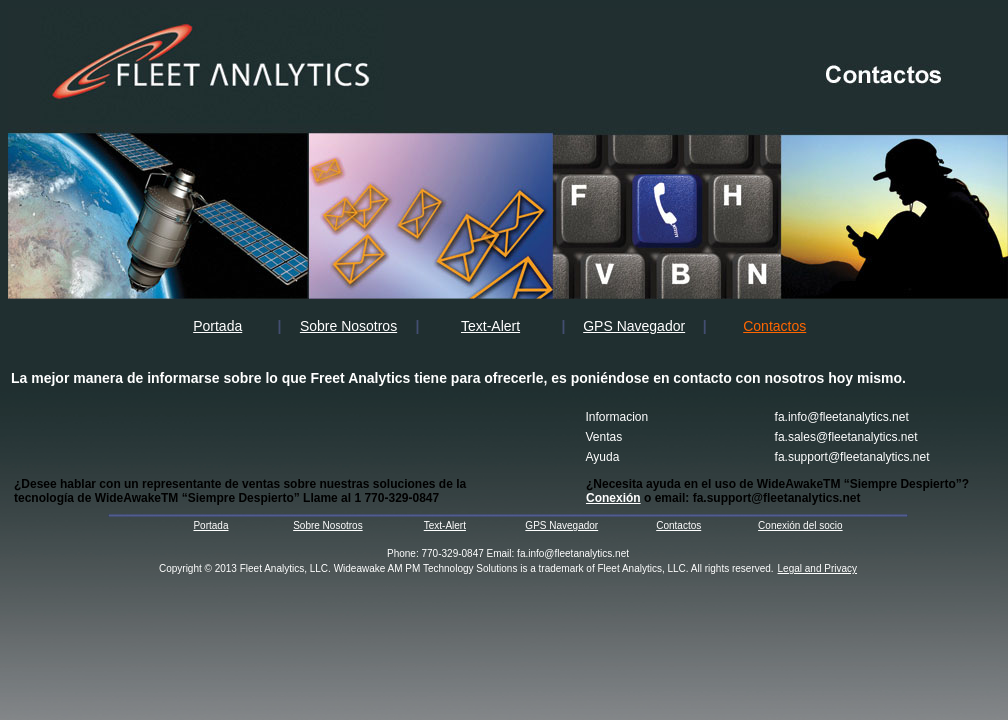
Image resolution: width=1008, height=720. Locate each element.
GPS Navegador (634, 326)
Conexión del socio (800, 525)
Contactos (678, 525)
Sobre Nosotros (348, 326)
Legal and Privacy (818, 568)
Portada (217, 326)
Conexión (613, 498)
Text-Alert (490, 326)
